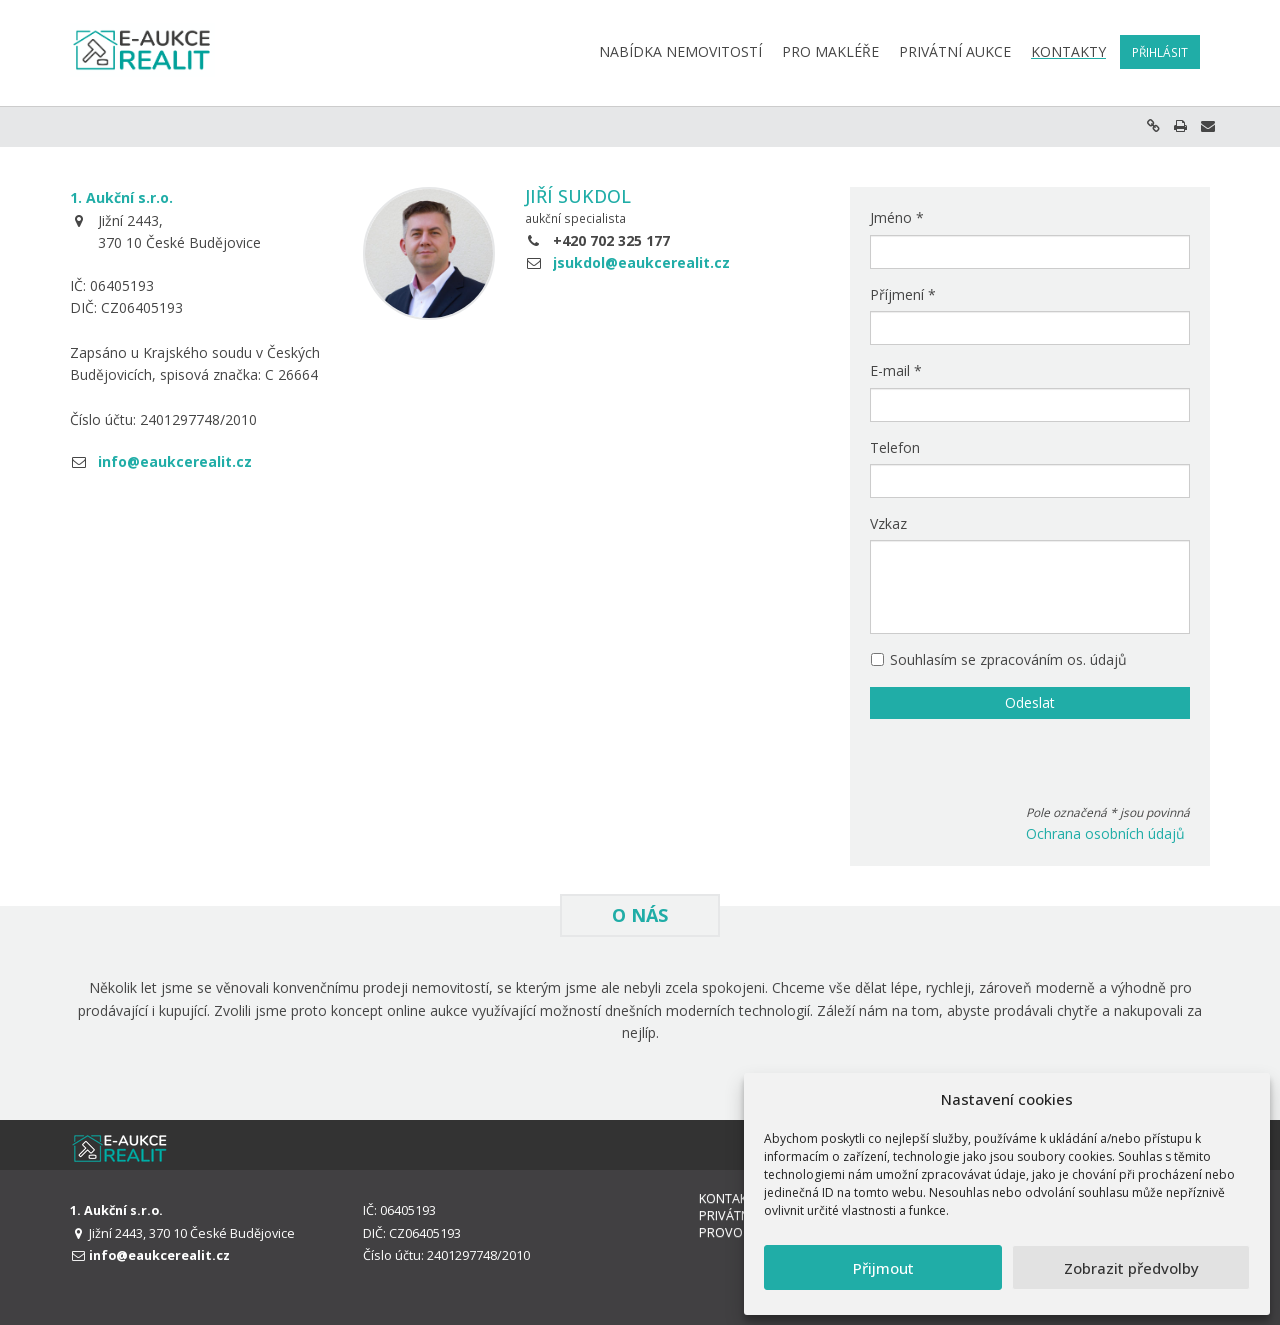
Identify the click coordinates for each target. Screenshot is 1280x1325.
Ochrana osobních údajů (1105, 833)
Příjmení (903, 294)
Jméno (897, 217)
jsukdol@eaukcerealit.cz (641, 262)
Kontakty (1068, 52)
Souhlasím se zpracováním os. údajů (998, 659)
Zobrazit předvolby (1131, 1268)
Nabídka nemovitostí (680, 51)
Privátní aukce (955, 51)
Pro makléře (830, 51)
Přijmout (883, 1268)
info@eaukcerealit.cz (175, 461)
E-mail (896, 370)
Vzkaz (888, 523)
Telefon (895, 447)
